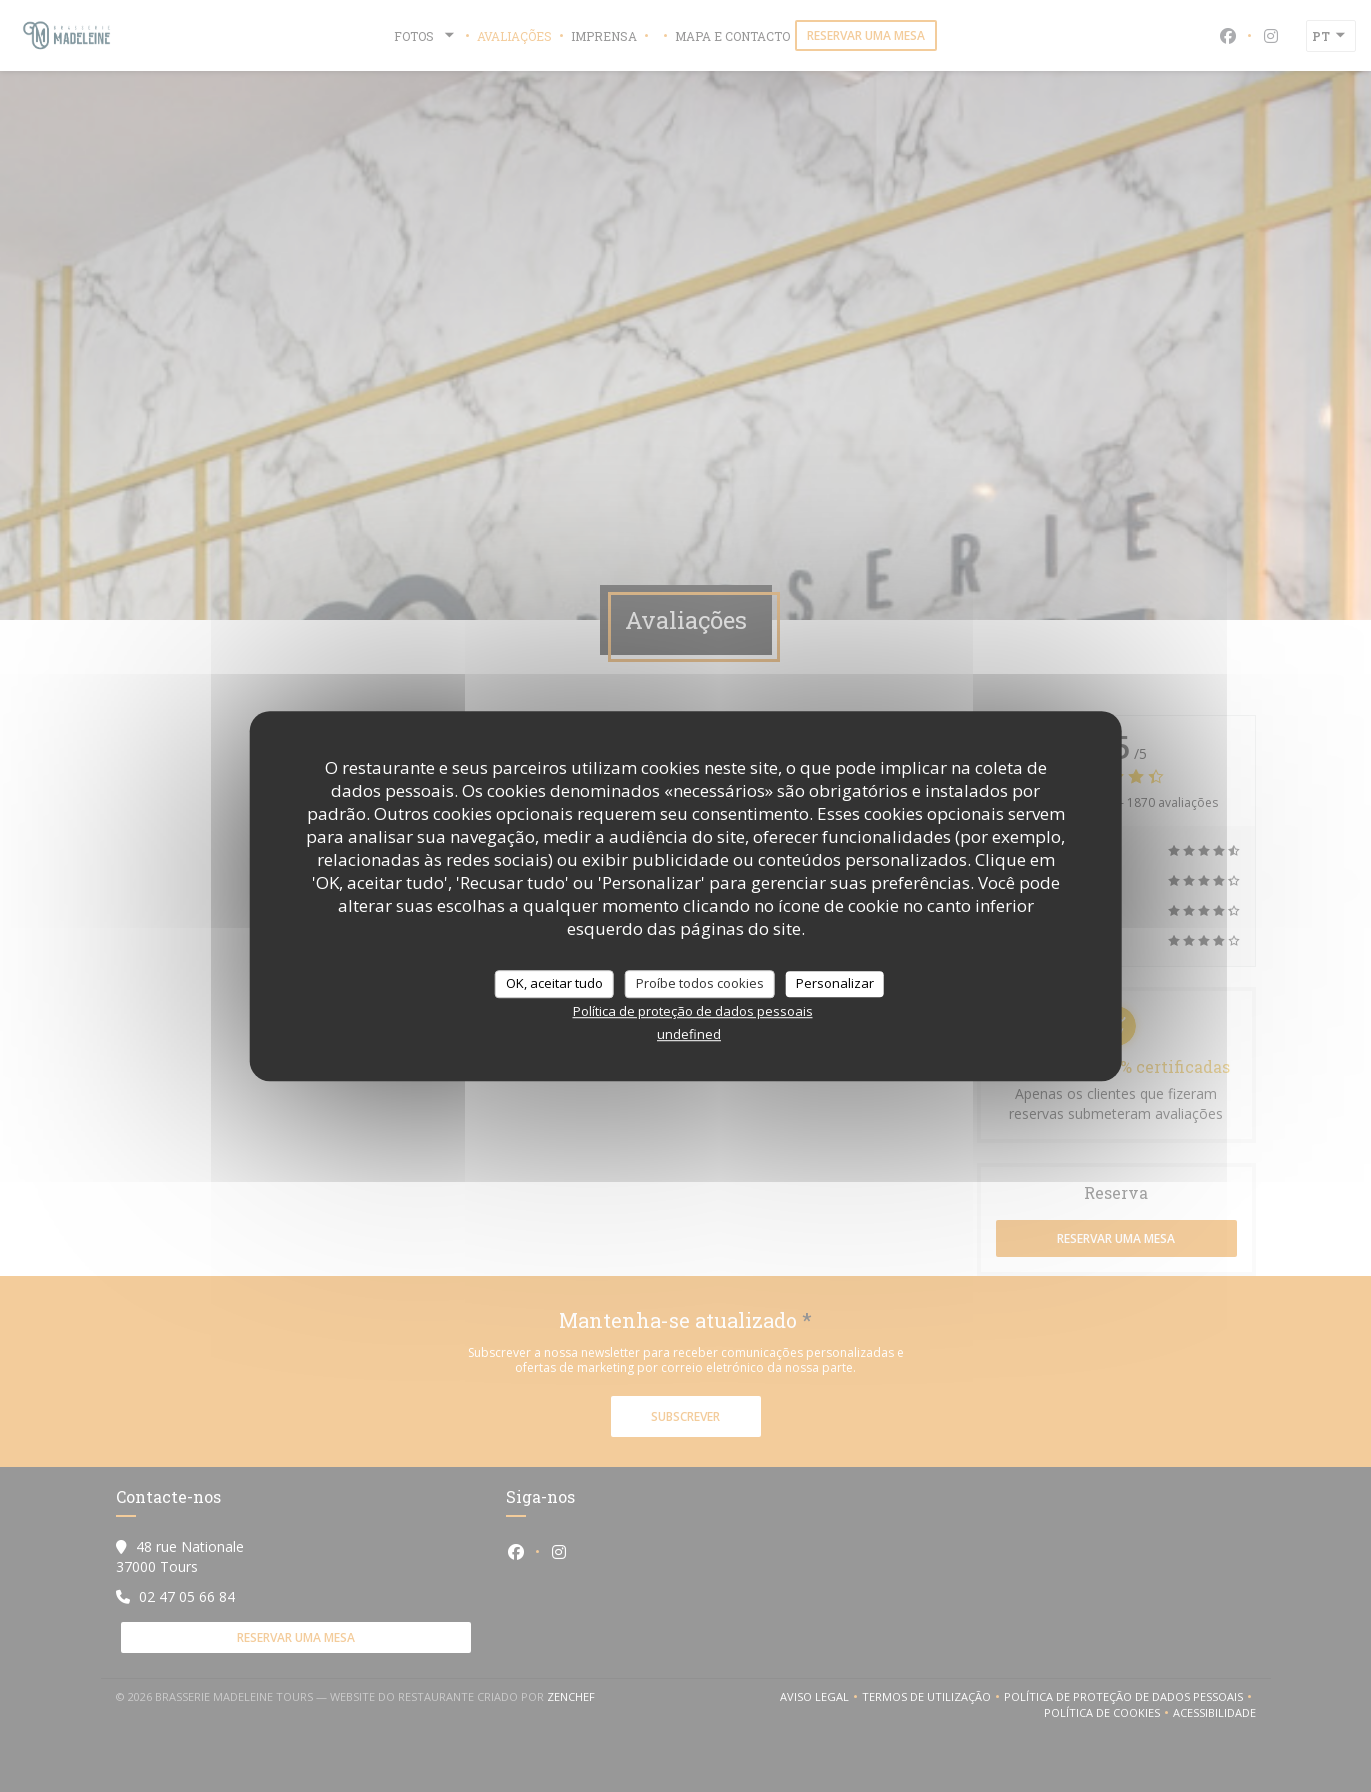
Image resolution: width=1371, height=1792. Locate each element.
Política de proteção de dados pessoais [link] (693, 1011)
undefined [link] (689, 1034)
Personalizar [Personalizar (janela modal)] (835, 983)
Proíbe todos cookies (700, 983)
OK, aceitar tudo (554, 983)
